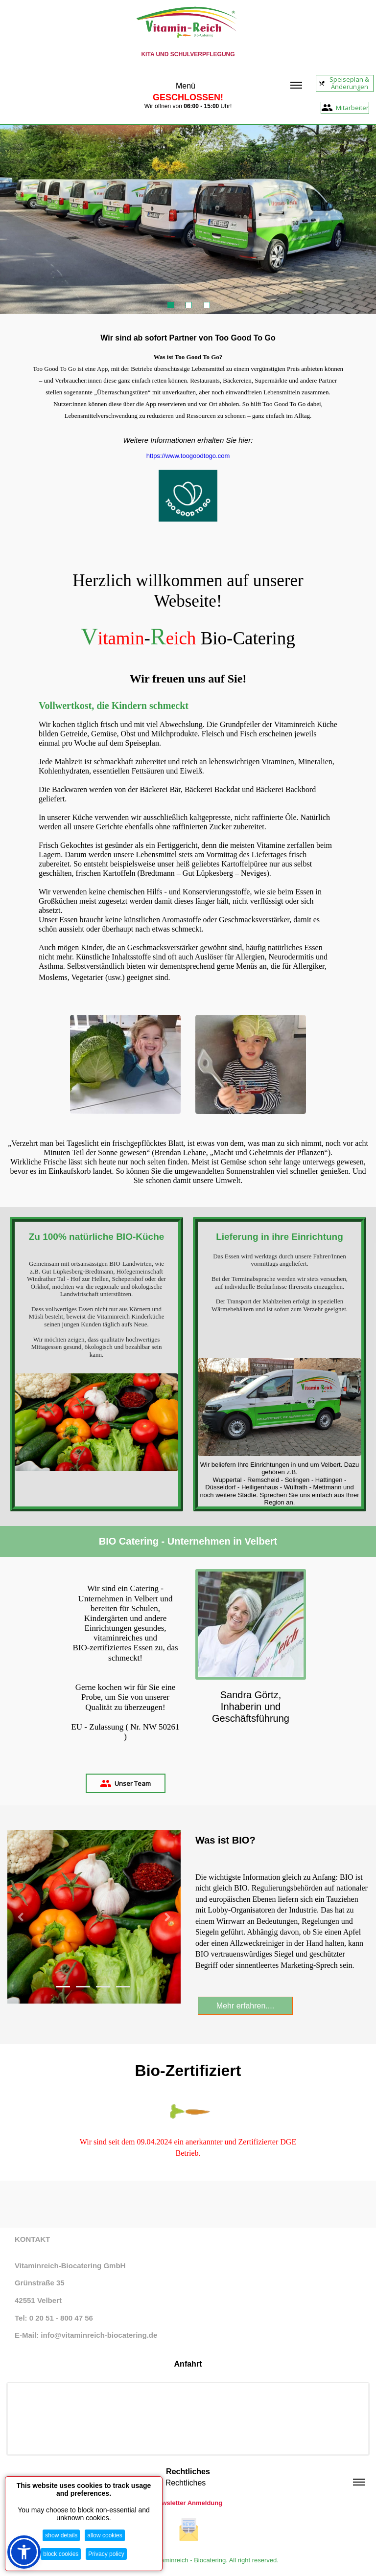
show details (61, 2535)
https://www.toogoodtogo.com (188, 455)
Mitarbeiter (345, 108)
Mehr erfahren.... (245, 2006)
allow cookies (104, 2535)
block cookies (60, 2554)
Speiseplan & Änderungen (344, 83)
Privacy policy (106, 2554)
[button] (20, 1917)
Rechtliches (265, 2483)
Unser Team (125, 1783)
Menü (239, 86)
